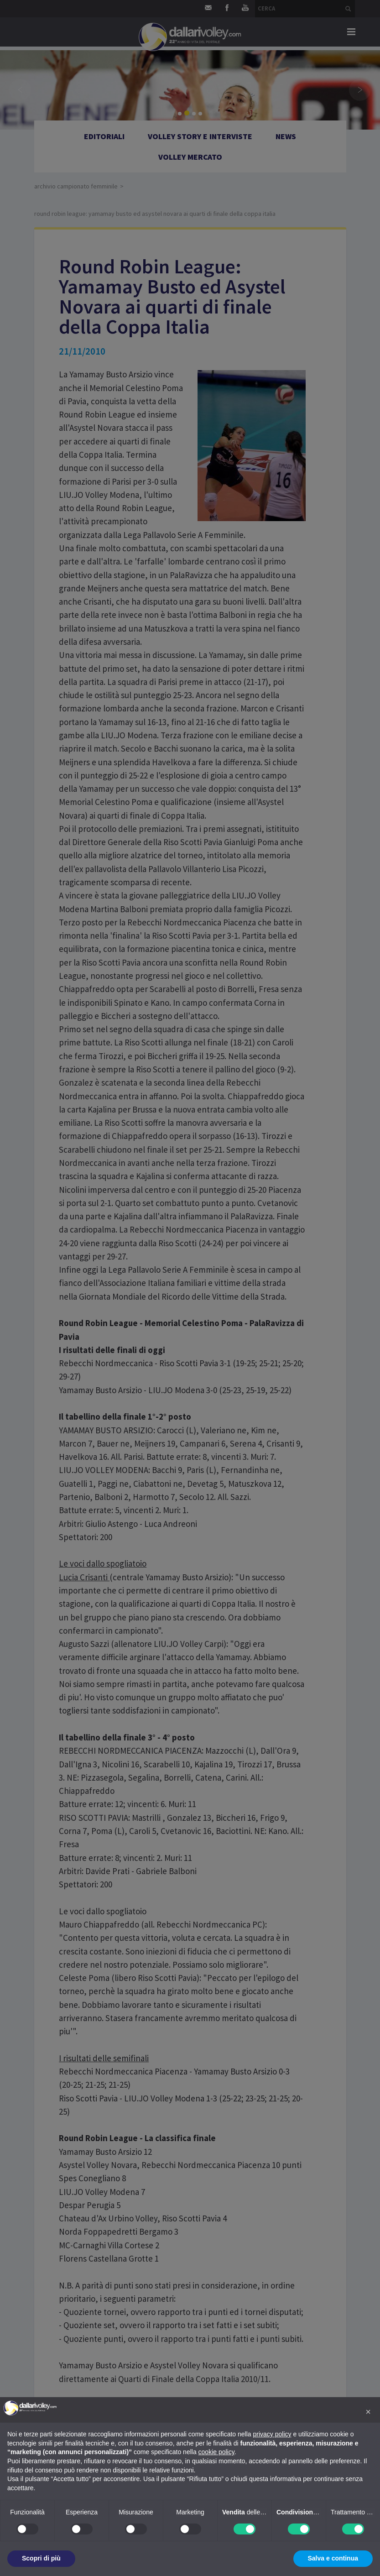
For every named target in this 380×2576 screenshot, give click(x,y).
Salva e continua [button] (333, 2558)
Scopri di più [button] (41, 2558)
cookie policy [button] (216, 2452)
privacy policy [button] (272, 2434)
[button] (368, 2411)
